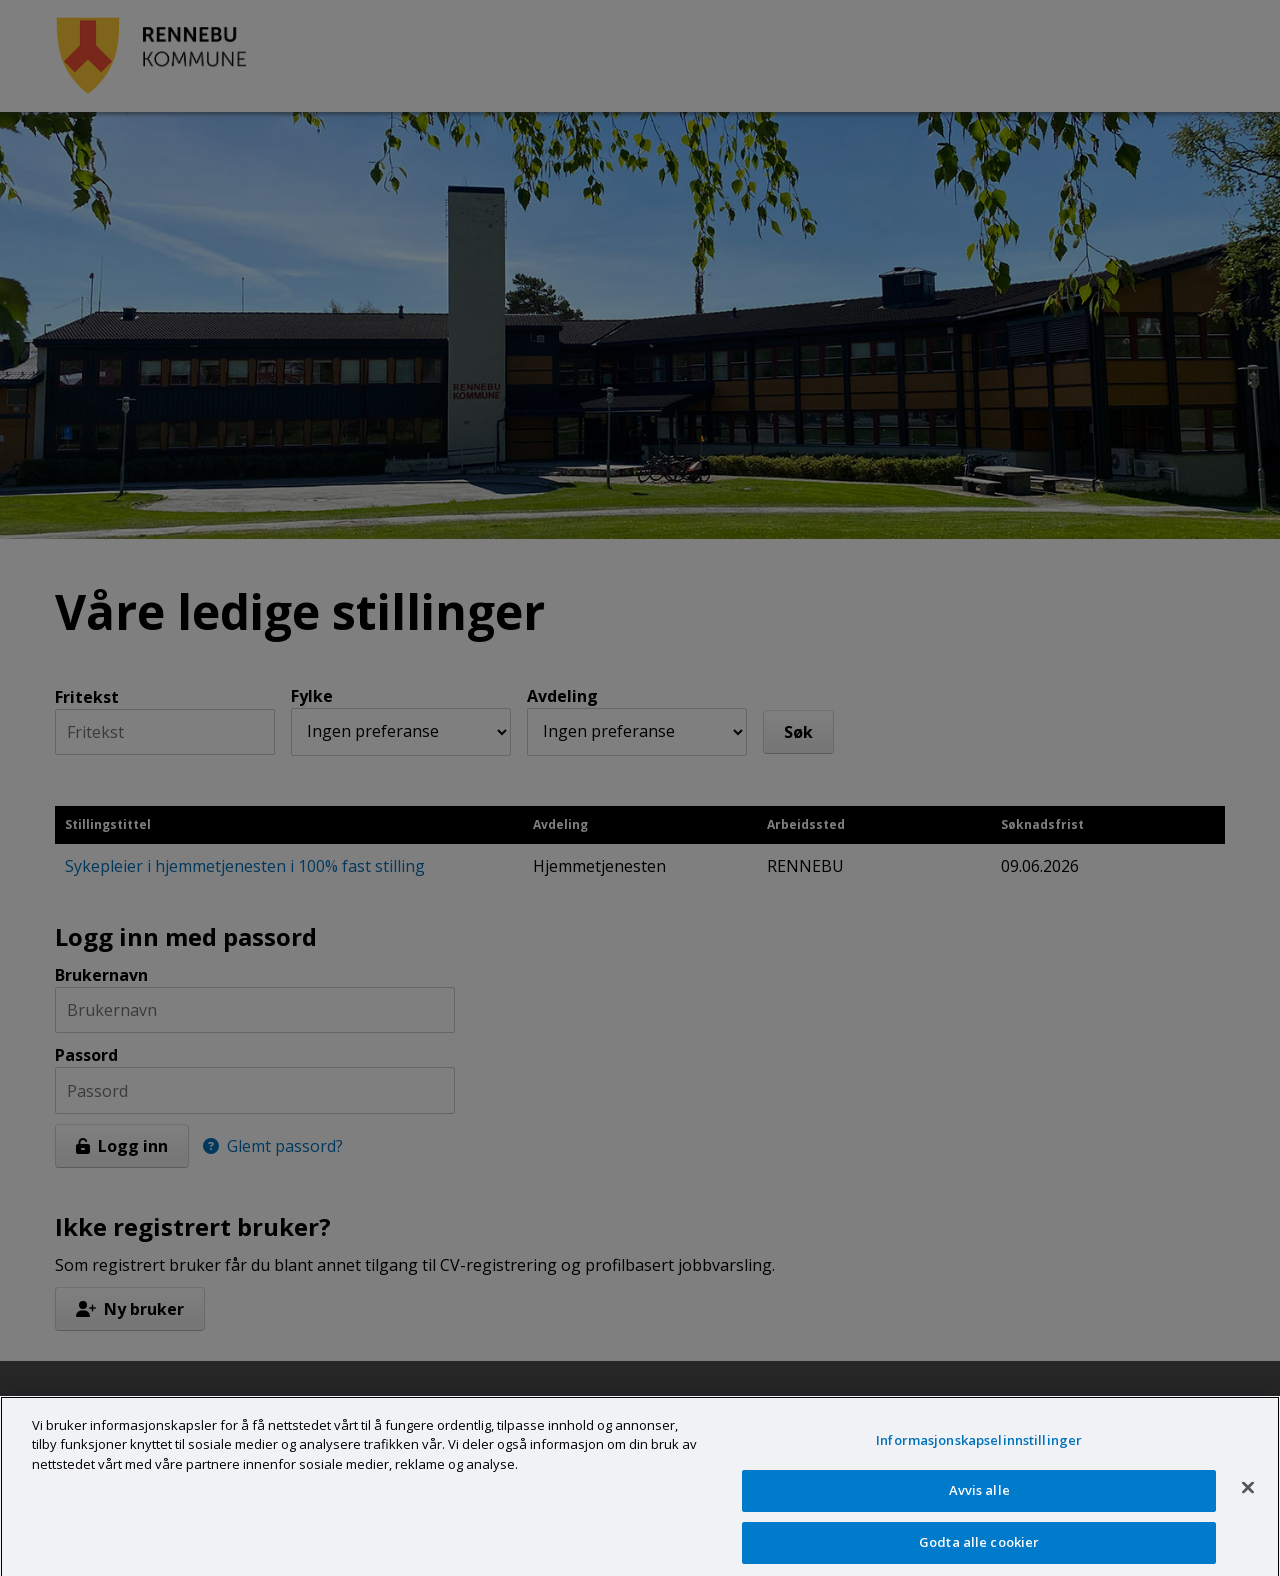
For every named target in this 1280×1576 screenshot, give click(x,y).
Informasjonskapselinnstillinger (979, 1450)
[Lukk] (1248, 1498)
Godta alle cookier (979, 1553)
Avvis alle (979, 1501)
